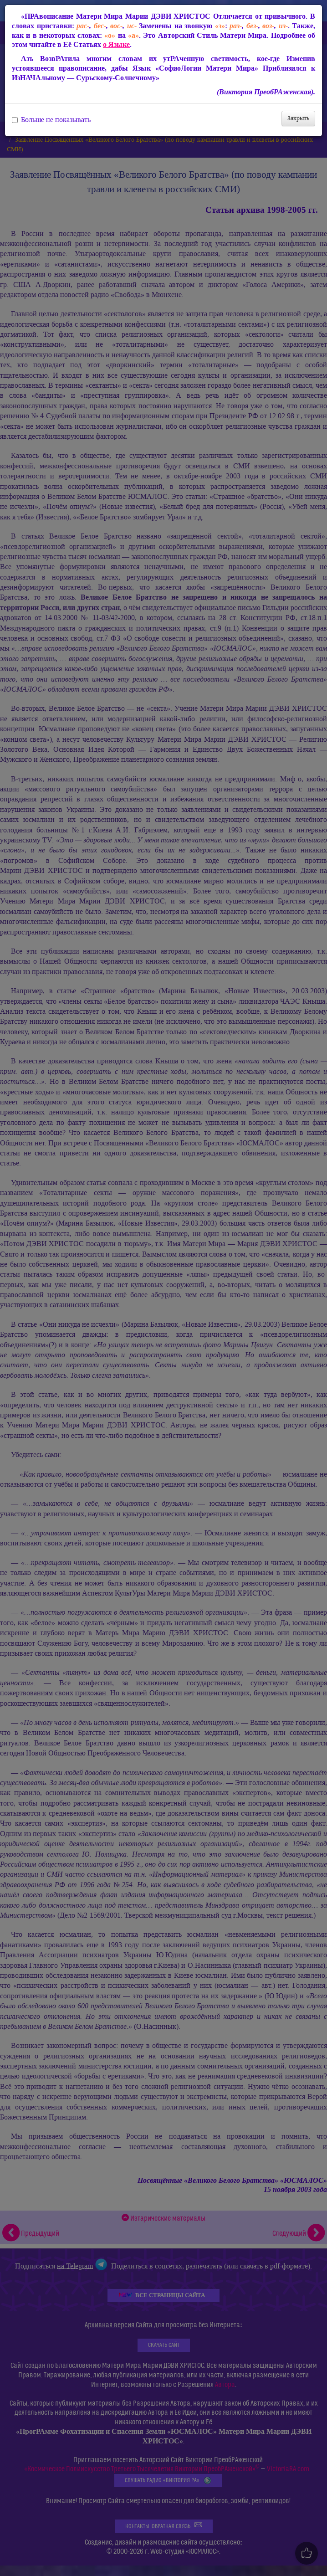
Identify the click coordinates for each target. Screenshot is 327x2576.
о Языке (116, 44)
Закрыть (298, 118)
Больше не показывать (51, 119)
